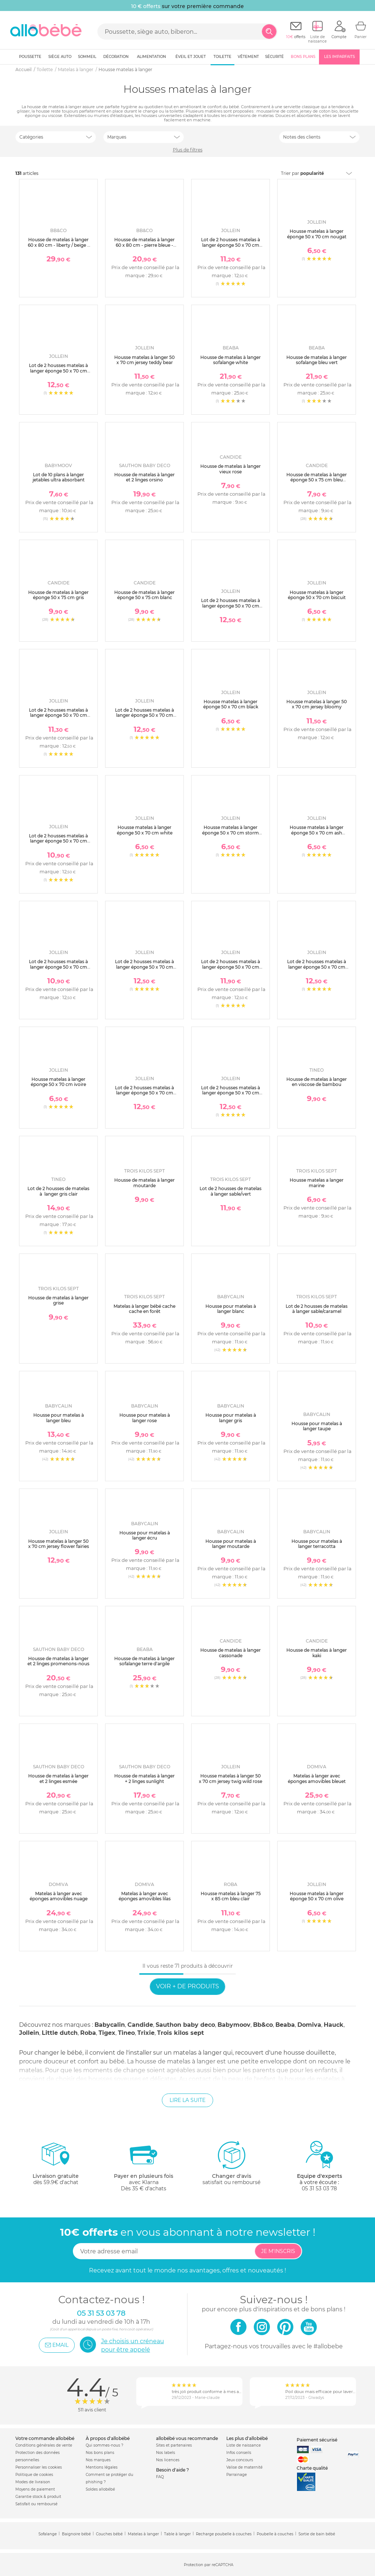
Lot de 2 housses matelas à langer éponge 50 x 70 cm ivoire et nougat (230, 245)
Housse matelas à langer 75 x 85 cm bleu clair (231, 1896)
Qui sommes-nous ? (104, 2445)
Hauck (334, 2024)
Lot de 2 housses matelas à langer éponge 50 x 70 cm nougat (316, 967)
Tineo (126, 2032)
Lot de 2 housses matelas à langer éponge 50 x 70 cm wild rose (58, 371)
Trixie (146, 2032)
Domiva (309, 2024)
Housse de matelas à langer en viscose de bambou (316, 1081)
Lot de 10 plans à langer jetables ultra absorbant (59, 477)
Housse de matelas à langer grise (58, 1300)
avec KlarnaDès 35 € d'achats (143, 2166)
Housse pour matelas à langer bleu (58, 1417)
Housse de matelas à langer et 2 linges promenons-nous (58, 1661)
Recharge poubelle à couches (224, 2534)
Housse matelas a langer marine (317, 1182)
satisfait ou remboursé (231, 2163)
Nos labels (165, 2452)
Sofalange (47, 2534)
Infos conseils (238, 2452)
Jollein (29, 2032)
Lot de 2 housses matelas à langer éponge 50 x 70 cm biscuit (58, 715)
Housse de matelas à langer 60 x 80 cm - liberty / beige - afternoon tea (58, 245)
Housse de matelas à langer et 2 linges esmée (58, 1778)
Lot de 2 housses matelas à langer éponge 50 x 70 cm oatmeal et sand (58, 967)
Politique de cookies (34, 2474)
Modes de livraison (32, 2482)
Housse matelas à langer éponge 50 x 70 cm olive (317, 1896)
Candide (140, 2024)
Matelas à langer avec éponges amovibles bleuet (317, 1778)
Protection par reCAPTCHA (208, 2564)
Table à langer (177, 2534)
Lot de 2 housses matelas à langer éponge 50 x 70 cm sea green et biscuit (144, 1093)
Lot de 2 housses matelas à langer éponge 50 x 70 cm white (58, 841)
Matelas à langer (143, 2534)
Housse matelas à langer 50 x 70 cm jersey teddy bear (144, 360)
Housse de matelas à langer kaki (316, 1652)
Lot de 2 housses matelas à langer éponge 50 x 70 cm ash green (230, 967)
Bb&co (263, 2024)
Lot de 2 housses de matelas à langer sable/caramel (317, 1308)
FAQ (160, 2476)
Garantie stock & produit (38, 2496)
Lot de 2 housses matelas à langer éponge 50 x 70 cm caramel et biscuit (144, 715)
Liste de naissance (243, 2445)
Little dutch (60, 2032)
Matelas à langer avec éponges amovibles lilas (145, 1896)
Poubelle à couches (275, 2534)
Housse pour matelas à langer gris (230, 1417)
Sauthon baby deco (185, 2024)
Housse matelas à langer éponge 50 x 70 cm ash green (317, 833)
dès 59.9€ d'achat (56, 2166)
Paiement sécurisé (317, 2440)
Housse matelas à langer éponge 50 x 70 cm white (144, 830)
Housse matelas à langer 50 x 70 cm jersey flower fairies (58, 1543)
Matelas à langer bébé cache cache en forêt (144, 1308)
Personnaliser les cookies (38, 2467)
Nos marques (98, 2460)
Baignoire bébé (76, 2534)
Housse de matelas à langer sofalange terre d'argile (144, 1661)
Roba (88, 2032)
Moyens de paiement (35, 2489)
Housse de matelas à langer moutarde (144, 1182)
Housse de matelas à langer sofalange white (230, 360)
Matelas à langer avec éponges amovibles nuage (59, 1896)
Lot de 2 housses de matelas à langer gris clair (58, 1191)
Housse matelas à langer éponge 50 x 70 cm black (230, 704)
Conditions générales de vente (43, 2445)
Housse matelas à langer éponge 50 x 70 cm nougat (316, 233)
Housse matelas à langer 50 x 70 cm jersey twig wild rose (230, 1778)
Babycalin (109, 2024)
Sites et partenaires (174, 2445)
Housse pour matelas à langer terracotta (317, 1543)
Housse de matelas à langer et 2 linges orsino (144, 477)
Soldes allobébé (100, 2489)
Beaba (285, 2024)
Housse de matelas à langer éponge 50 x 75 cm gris (58, 595)
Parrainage (236, 2474)
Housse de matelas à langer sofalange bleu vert (316, 360)
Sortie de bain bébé (316, 2534)
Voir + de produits (187, 1986)
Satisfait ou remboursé (36, 2504)
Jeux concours (239, 2460)
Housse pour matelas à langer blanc (230, 1308)
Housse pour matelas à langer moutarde (230, 1543)
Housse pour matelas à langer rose (144, 1417)
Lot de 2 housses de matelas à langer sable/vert (230, 1191)
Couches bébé (109, 2534)
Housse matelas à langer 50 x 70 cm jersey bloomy (316, 704)
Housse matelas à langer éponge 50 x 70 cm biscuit (317, 595)
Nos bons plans (100, 2452)
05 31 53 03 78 (319, 2188)
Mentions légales (102, 2467)
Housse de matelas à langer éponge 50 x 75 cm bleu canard (316, 480)
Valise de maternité (244, 2467)
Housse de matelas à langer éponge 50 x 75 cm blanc (144, 595)
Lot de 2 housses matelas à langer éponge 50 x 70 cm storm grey (144, 967)
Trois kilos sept (180, 2032)
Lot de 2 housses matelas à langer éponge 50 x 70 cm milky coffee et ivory (230, 606)
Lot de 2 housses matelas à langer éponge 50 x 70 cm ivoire (230, 1093)
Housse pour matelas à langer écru (144, 1535)
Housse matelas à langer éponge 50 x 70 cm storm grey (230, 833)
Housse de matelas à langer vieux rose (230, 468)
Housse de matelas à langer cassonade (230, 1652)
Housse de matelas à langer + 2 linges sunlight (144, 1778)
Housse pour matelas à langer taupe (317, 1426)
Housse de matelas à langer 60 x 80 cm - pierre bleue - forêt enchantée (144, 245)
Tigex (107, 2032)
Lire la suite (187, 2100)
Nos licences (167, 2460)
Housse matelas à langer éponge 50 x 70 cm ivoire (58, 1081)
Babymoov (234, 2024)
